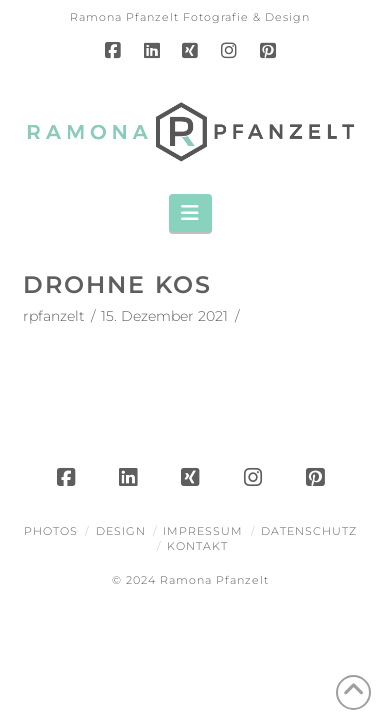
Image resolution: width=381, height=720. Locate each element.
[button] (190, 213)
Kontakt (197, 546)
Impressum (203, 531)
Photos (51, 531)
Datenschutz (309, 531)
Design (121, 531)
